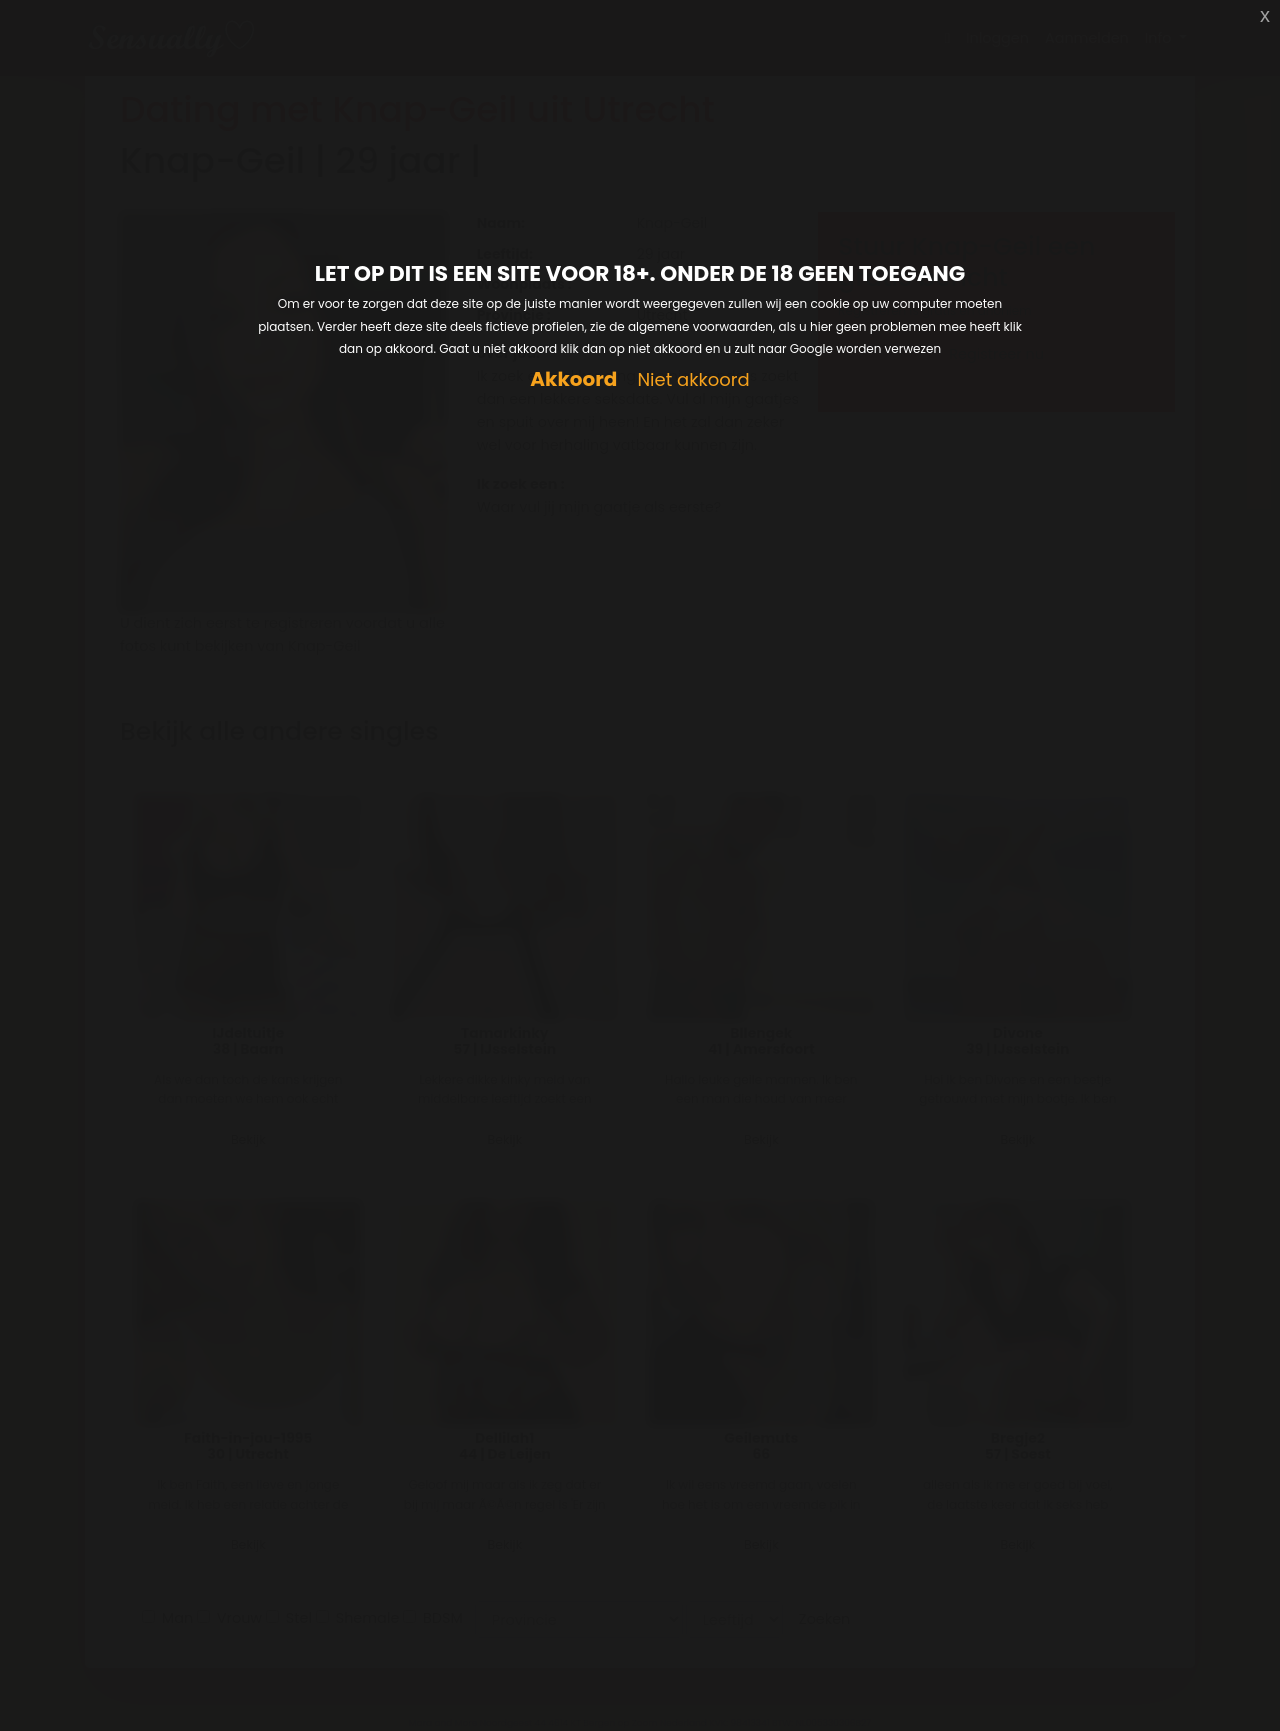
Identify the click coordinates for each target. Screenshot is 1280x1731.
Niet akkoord (693, 380)
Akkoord (573, 379)
